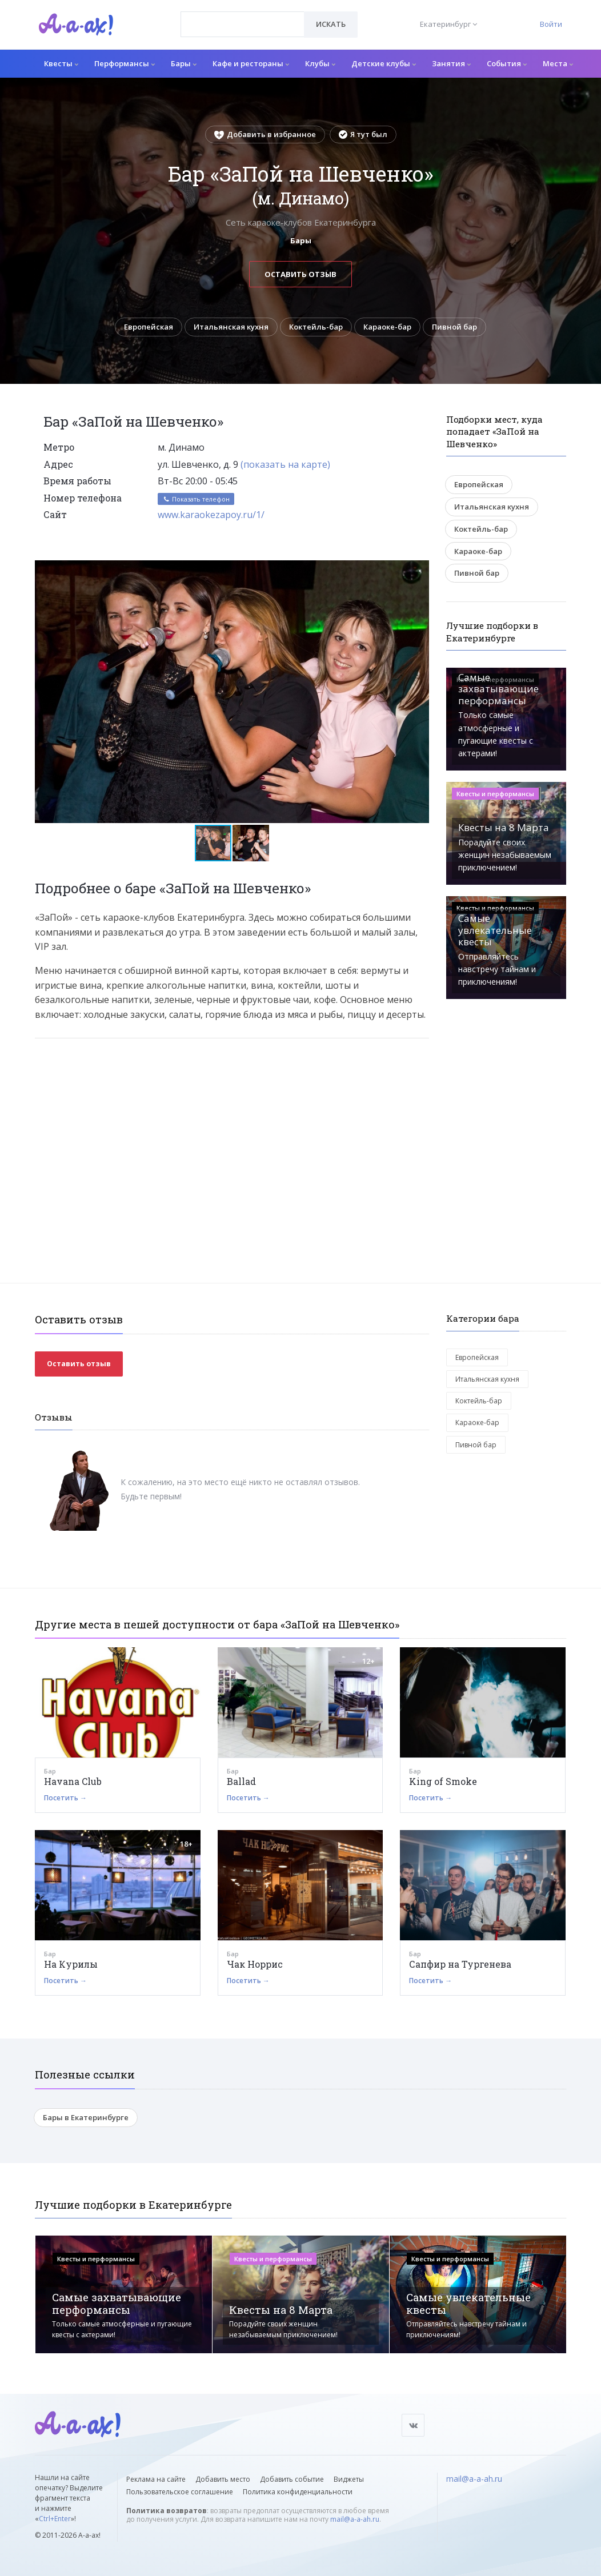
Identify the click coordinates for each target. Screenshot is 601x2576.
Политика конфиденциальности (297, 2492)
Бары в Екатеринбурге (86, 2117)
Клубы (320, 63)
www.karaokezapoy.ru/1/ (211, 514)
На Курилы (71, 1964)
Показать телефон (196, 499)
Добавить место (222, 2479)
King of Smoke (443, 1781)
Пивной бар (454, 327)
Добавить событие (292, 2479)
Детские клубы (383, 63)
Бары (184, 63)
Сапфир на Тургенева (460, 1964)
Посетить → (65, 1798)
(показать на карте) (285, 464)
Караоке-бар (387, 327)
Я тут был (363, 134)
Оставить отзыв (300, 274)
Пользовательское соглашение (179, 2492)
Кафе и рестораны (251, 63)
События (507, 63)
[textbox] (242, 16)
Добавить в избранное (265, 134)
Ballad (241, 1781)
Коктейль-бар (316, 327)
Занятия (451, 63)
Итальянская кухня (231, 327)
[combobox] (242, 24)
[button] (419, 569)
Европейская (148, 327)
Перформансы (124, 63)
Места (558, 63)
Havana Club (73, 1781)
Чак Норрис (255, 1964)
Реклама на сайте (156, 2479)
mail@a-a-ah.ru (354, 2519)
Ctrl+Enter (55, 2518)
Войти (551, 24)
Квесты (61, 63)
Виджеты (349, 2479)
